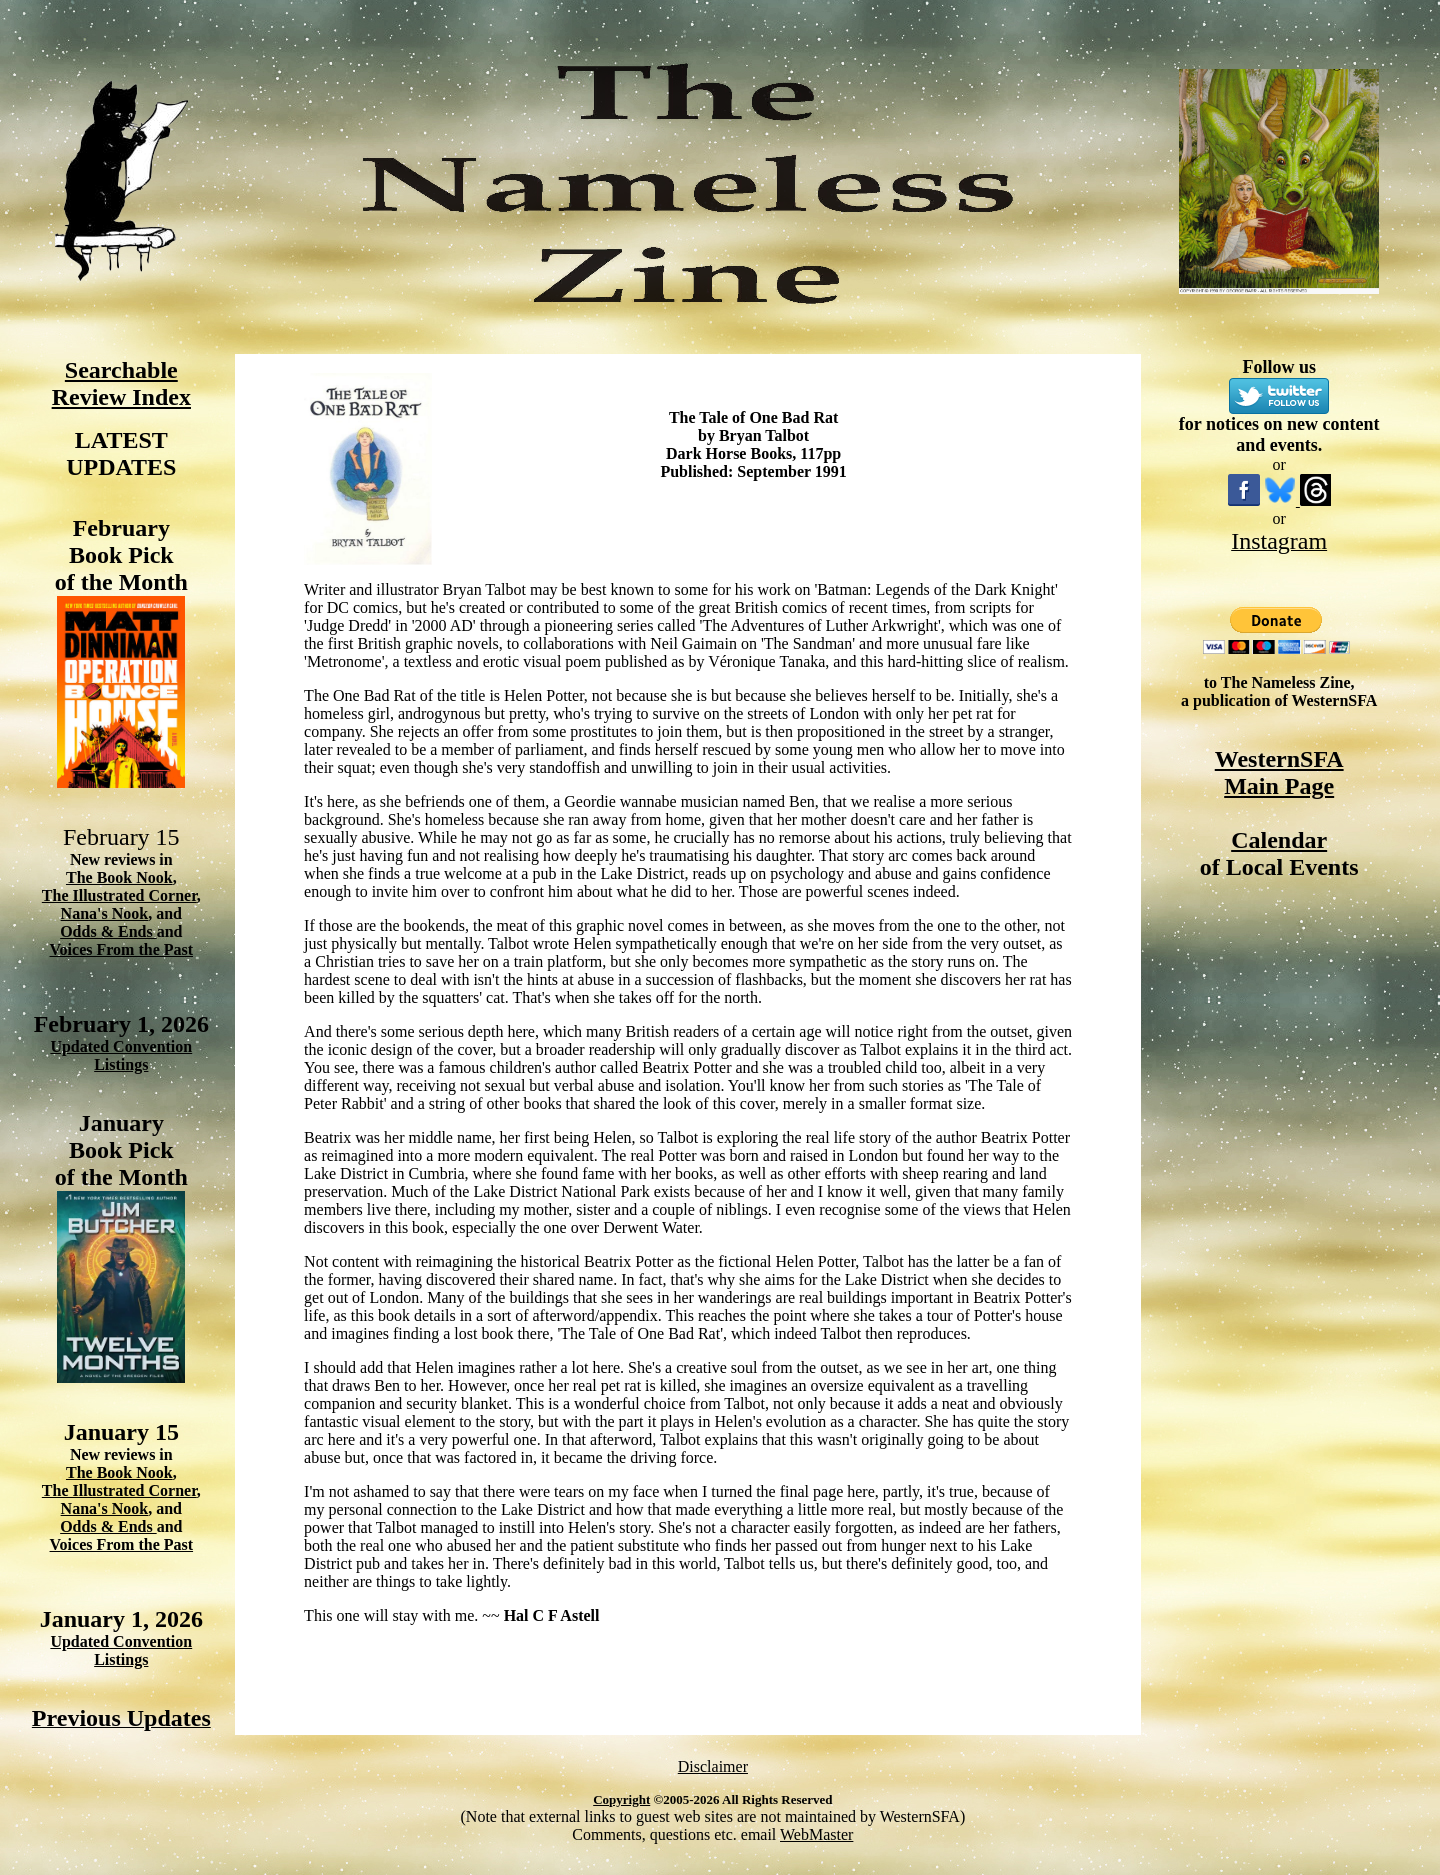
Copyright (621, 1799)
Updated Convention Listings (121, 1055)
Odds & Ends (108, 931)
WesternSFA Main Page (1279, 772)
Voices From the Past (122, 949)
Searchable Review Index (121, 383)
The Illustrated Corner (119, 895)
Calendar (1279, 840)
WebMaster (816, 1834)
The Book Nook (119, 877)
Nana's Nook (105, 913)
